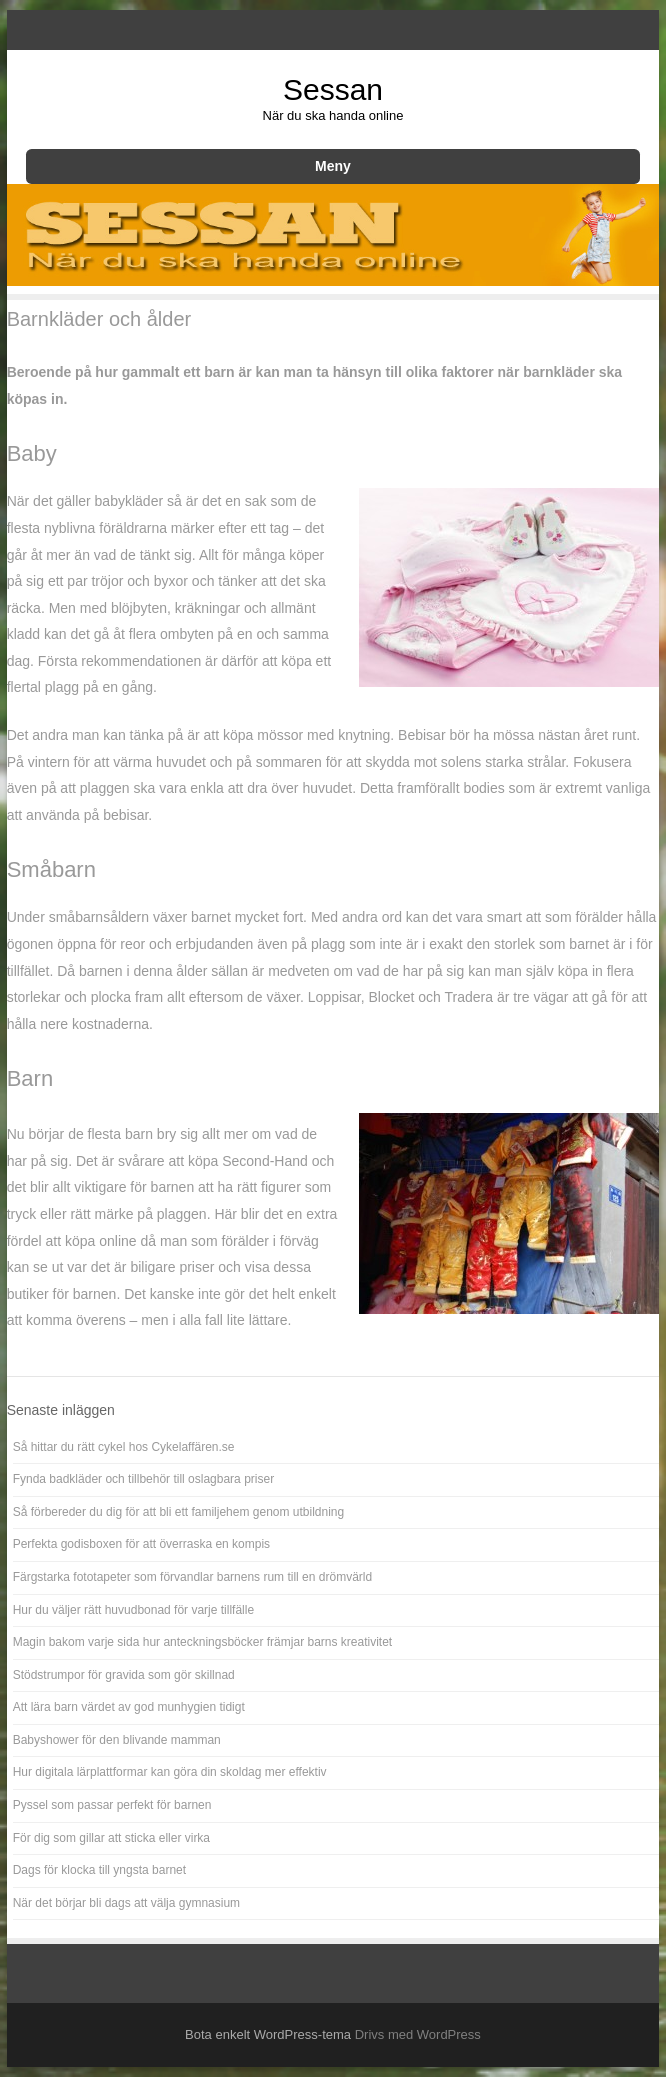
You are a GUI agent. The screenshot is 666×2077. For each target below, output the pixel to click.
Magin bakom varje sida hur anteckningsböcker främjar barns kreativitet (203, 1642)
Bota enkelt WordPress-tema (268, 2034)
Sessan (333, 89)
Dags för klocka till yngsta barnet (99, 1870)
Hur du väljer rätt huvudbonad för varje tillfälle (133, 1610)
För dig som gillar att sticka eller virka (111, 1838)
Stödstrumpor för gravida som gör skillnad (124, 1675)
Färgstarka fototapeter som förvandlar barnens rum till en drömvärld (193, 1577)
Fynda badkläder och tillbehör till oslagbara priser (143, 1479)
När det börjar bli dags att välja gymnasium (126, 1903)
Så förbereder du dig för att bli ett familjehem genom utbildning (179, 1512)
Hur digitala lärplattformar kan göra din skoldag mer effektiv (170, 1772)
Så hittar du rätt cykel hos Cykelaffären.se (124, 1447)
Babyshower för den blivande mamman (117, 1740)
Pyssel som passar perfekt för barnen (112, 1805)
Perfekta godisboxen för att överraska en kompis (141, 1544)
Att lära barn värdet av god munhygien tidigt (129, 1707)
